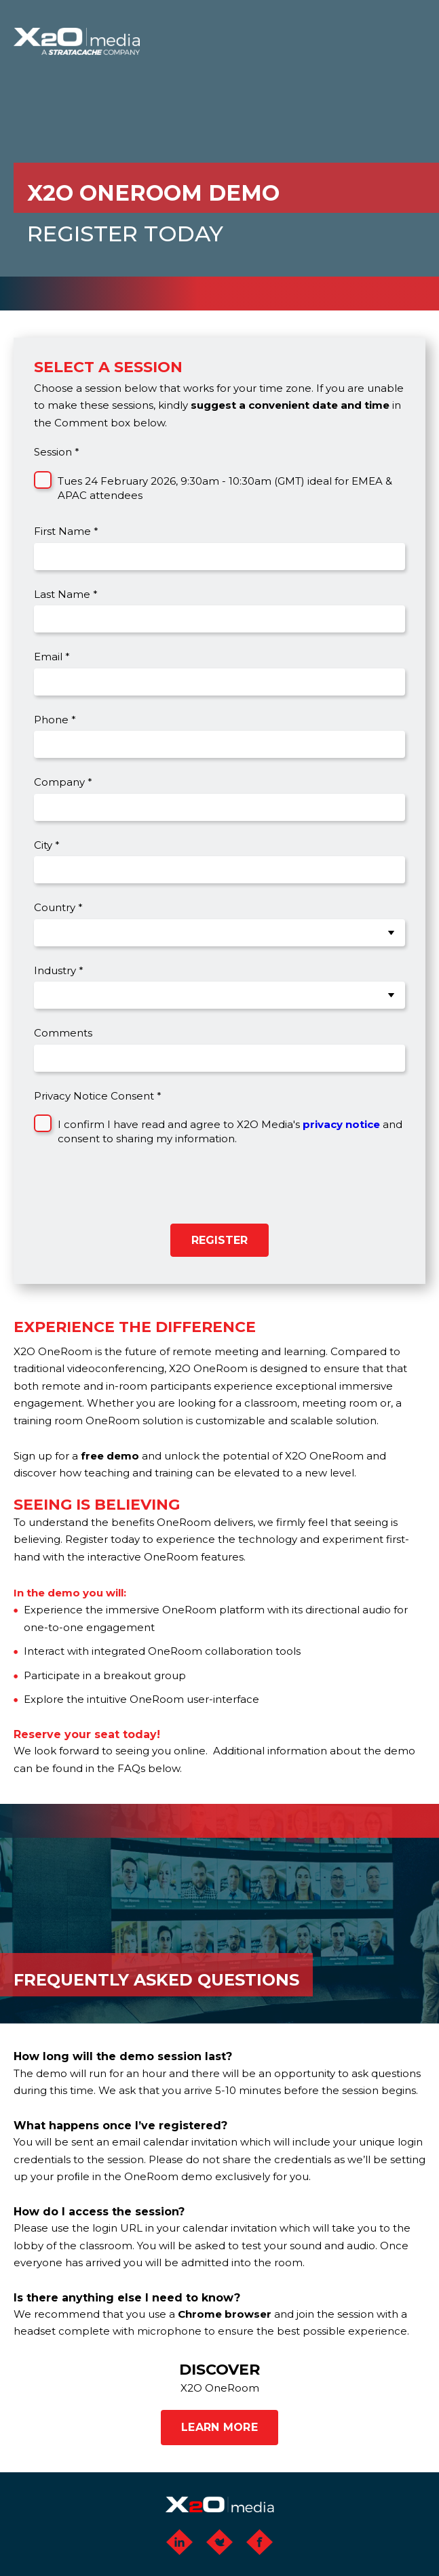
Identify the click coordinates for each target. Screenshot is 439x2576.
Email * (52, 656)
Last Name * (66, 594)
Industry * (58, 970)
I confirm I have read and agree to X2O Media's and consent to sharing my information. (230, 1131)
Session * (56, 451)
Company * (63, 782)
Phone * (55, 719)
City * (47, 845)
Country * (58, 907)
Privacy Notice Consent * (97, 1095)
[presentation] (127, 1189)
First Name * (66, 531)
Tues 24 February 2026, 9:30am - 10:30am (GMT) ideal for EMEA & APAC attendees (225, 488)
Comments (63, 1032)
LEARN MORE (219, 2427)
